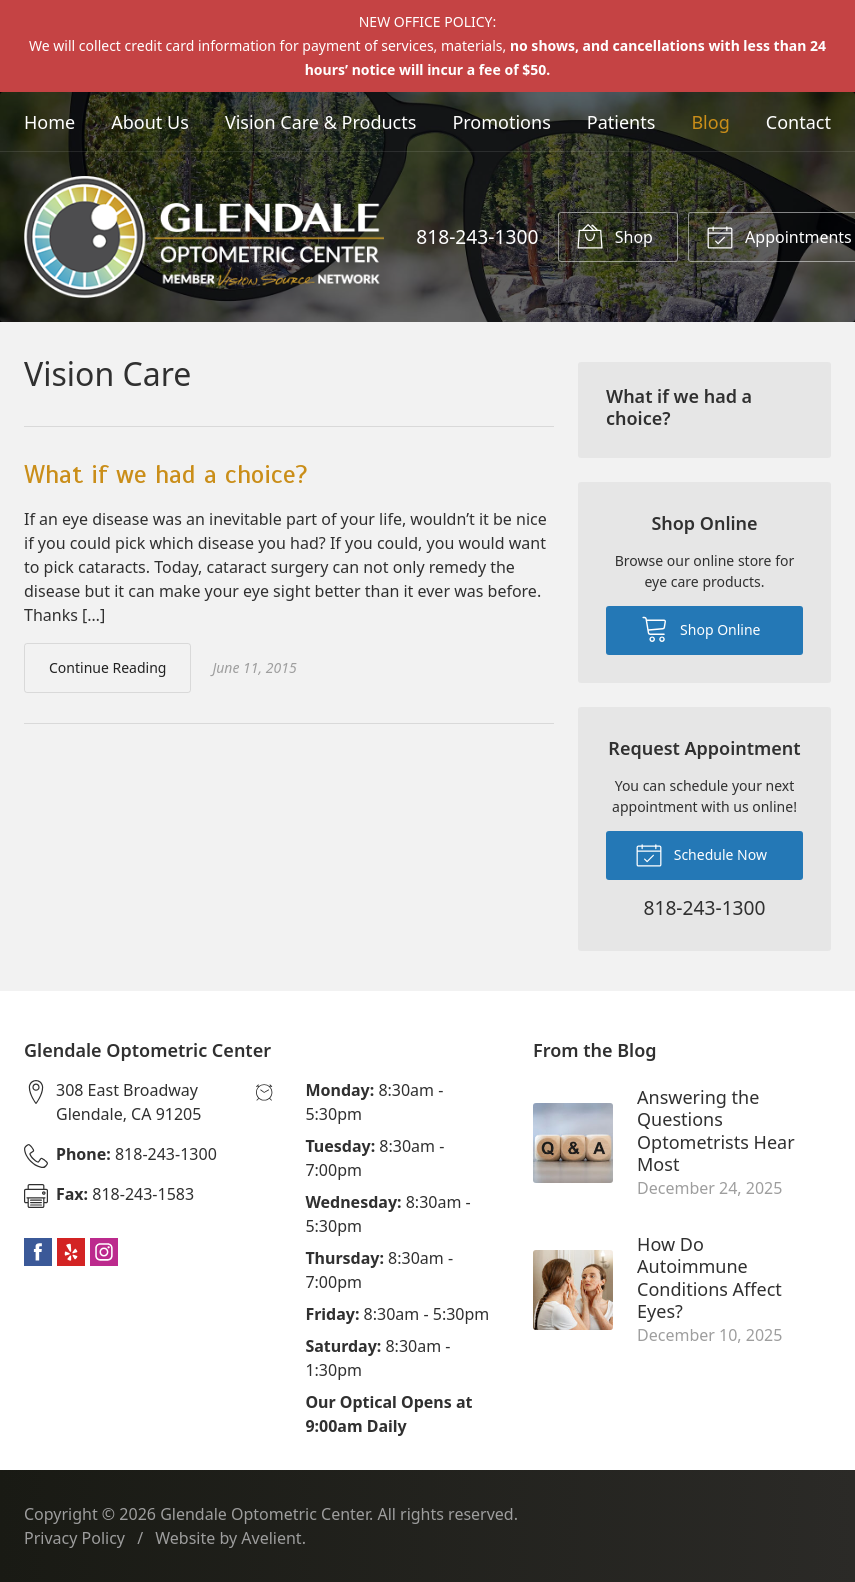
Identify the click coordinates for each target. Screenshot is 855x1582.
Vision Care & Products (320, 122)
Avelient (271, 1538)
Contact (798, 122)
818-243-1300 (477, 236)
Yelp (71, 1252)
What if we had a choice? (166, 474)
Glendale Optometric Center (264, 1514)
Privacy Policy (74, 1538)
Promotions (501, 122)
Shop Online (700, 628)
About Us (150, 122)
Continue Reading (107, 667)
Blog (710, 122)
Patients (621, 122)
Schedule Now (701, 854)
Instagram (104, 1252)
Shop (614, 236)
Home (49, 122)
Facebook (38, 1252)
